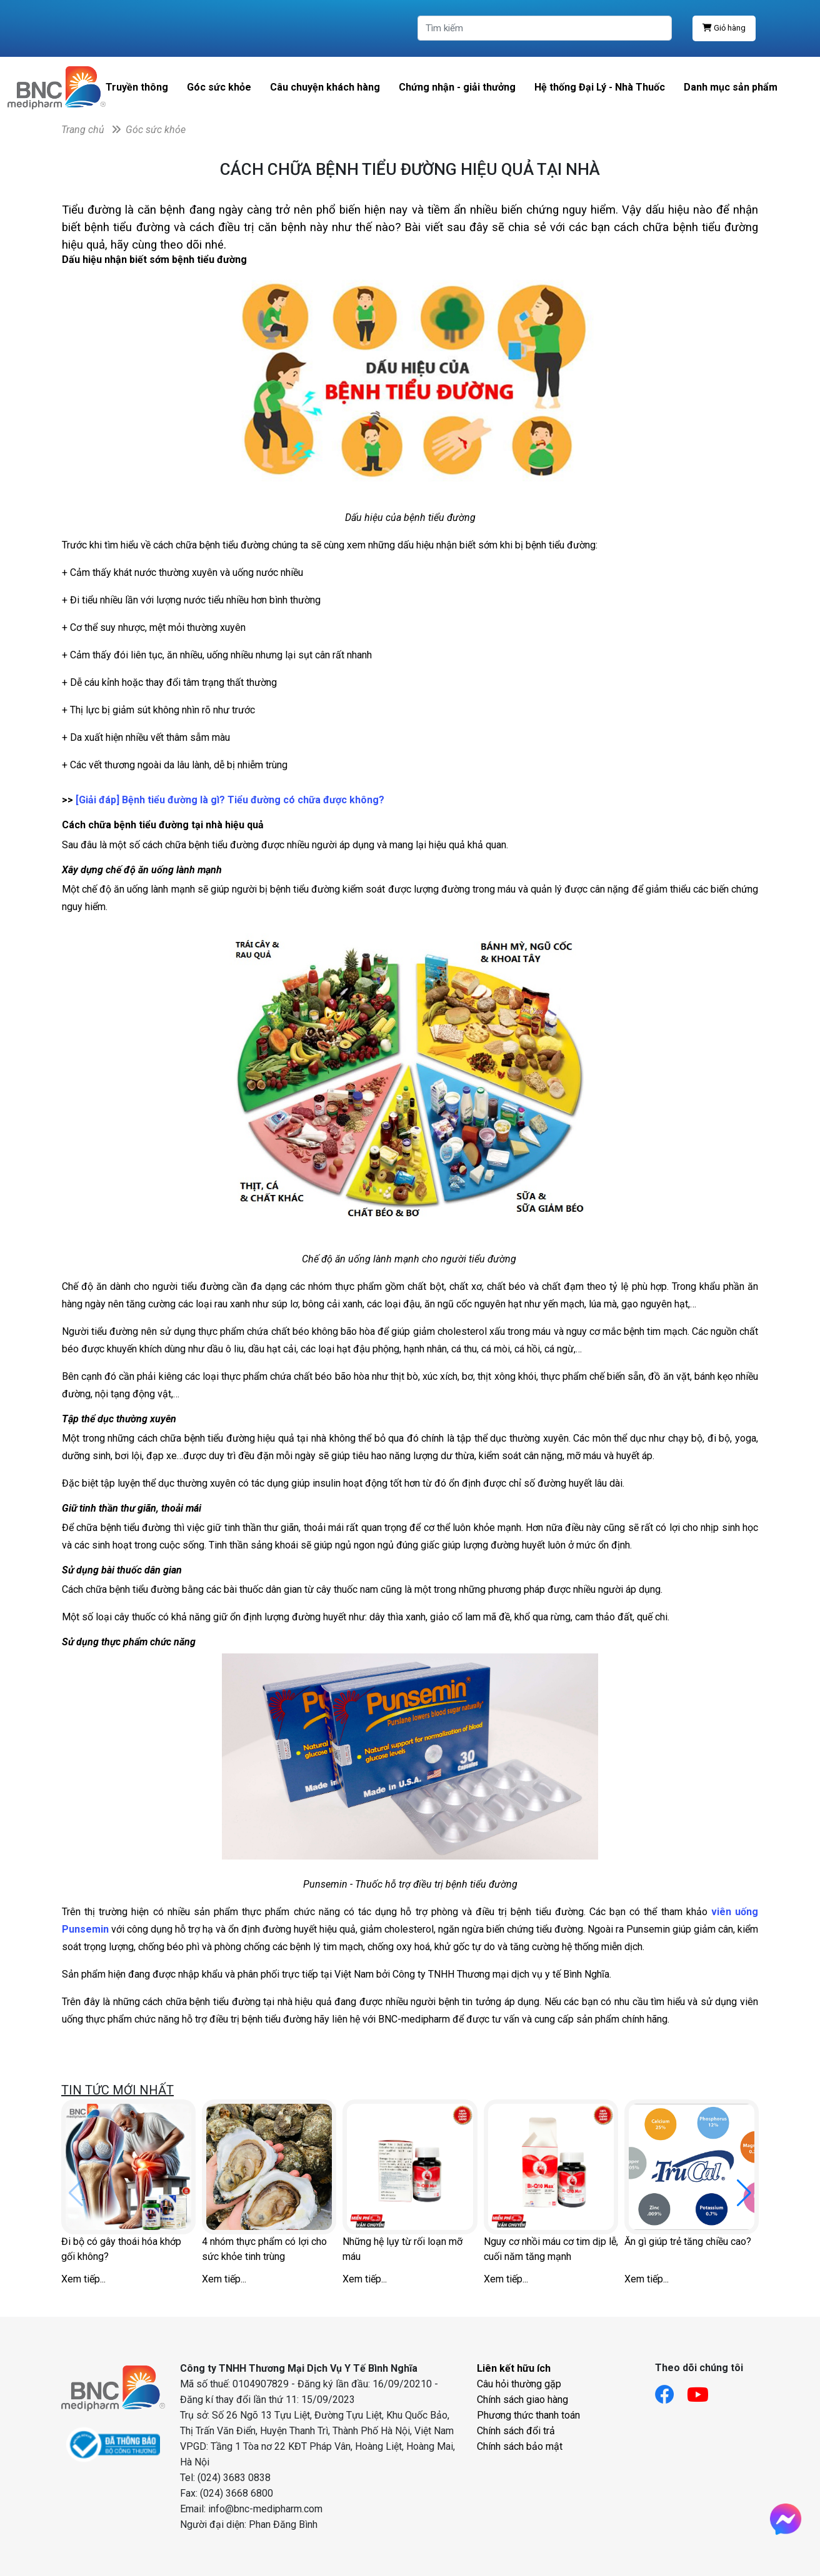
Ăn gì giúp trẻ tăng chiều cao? (687, 2241)
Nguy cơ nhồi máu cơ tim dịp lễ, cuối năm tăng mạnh (551, 2249)
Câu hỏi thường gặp (519, 2384)
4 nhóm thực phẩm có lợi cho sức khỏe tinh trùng (264, 2249)
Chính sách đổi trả (516, 2431)
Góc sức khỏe (219, 87)
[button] (744, 2193)
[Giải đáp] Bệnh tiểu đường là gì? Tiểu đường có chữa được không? (231, 800)
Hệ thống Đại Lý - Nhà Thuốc (599, 87)
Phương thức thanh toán (528, 2415)
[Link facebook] (671, 2390)
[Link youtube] (704, 2390)
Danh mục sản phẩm (731, 87)
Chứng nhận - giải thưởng (457, 87)
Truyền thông (137, 87)
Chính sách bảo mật (519, 2446)
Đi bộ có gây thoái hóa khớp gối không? (121, 2249)
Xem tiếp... (83, 2279)
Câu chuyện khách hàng (325, 87)
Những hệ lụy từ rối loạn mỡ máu (402, 2249)
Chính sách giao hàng (522, 2399)
